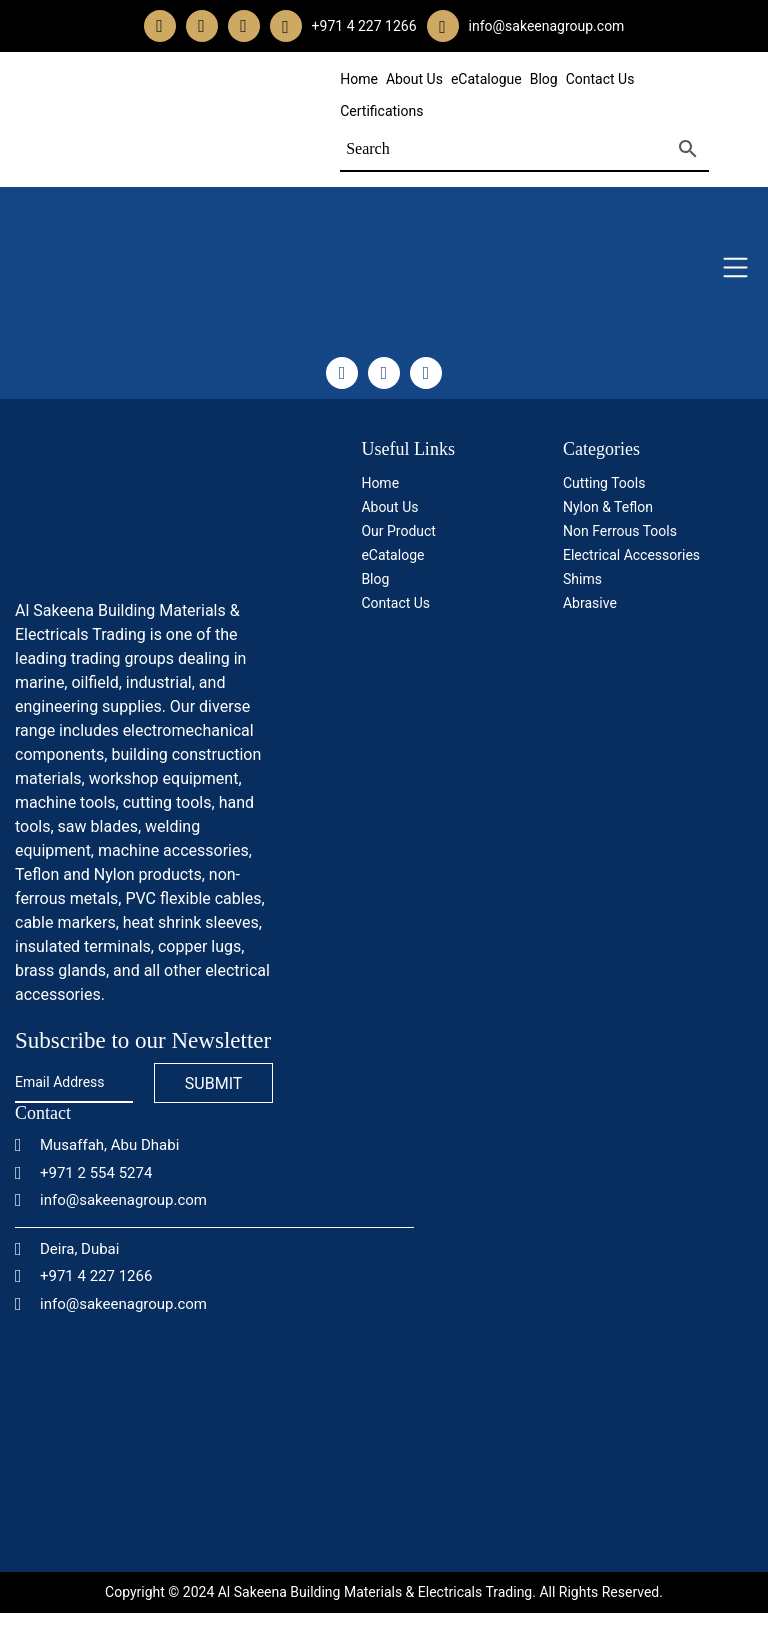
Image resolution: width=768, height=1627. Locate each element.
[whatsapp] (285, 26)
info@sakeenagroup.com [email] (547, 26)
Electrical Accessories (631, 555)
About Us (414, 79)
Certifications (381, 111)
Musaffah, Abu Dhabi (97, 1145)
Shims (582, 579)
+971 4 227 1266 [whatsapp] (364, 26)
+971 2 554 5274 (83, 1173)
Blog (544, 79)
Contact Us (600, 79)
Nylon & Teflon (608, 507)
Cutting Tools (604, 483)
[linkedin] (244, 26)
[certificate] (648, 694)
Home (359, 79)
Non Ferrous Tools (620, 531)
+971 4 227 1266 (83, 1276)
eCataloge (392, 555)
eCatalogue (486, 79)
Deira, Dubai (67, 1249)
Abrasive (590, 603)
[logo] (144, 512)
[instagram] (202, 26)
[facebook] (160, 26)
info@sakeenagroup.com (111, 1200)
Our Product (398, 531)
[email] (442, 26)
